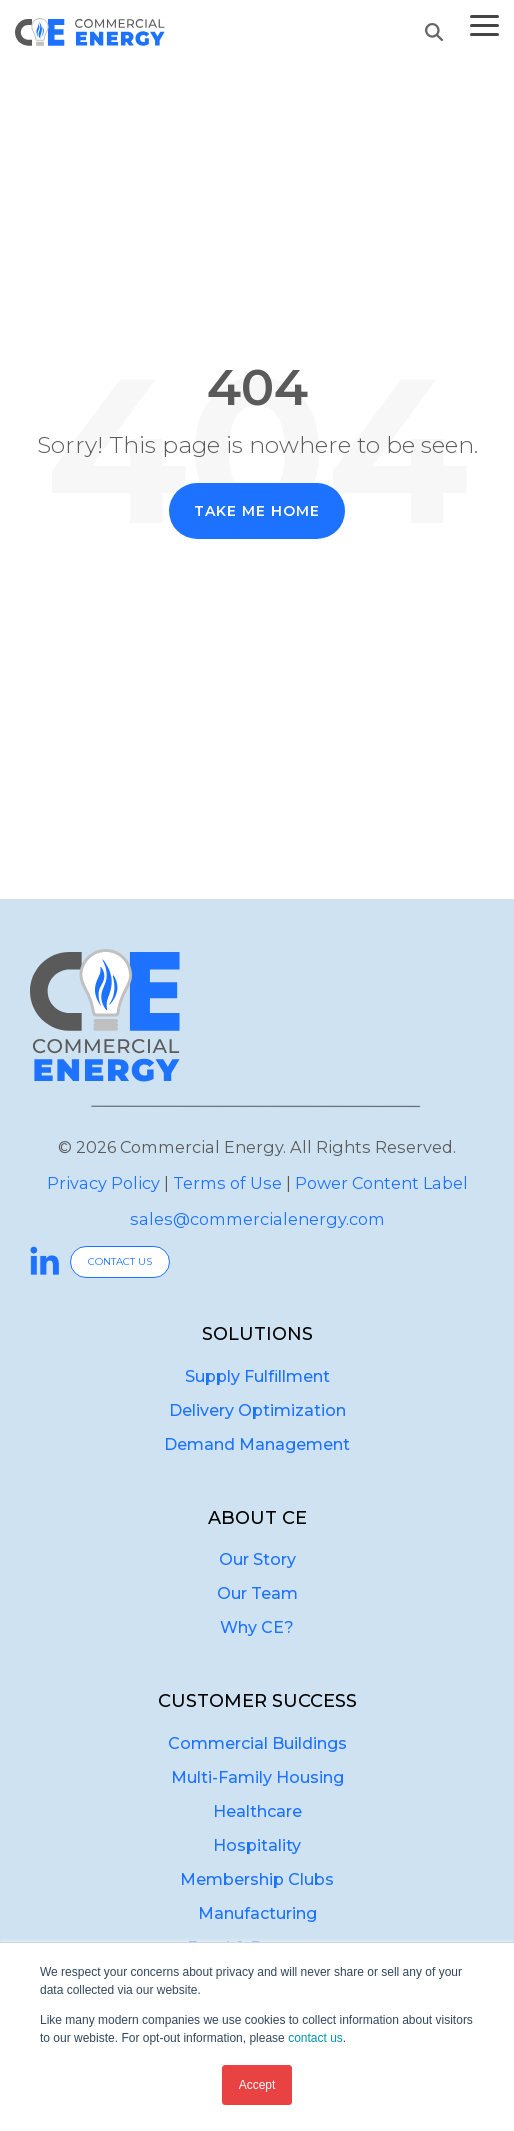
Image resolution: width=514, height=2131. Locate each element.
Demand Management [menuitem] (257, 1444)
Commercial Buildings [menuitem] (257, 1743)
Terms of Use (227, 1183)
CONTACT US (120, 1261)
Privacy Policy (103, 1183)
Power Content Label (381, 1183)
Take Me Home (257, 511)
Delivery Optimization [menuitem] (257, 1410)
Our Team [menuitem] (257, 1593)
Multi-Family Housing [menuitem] (257, 1777)
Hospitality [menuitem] (257, 1845)
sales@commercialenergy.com (257, 1219)
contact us (315, 2038)
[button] (484, 24)
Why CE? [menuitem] (257, 1627)
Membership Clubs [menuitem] (257, 1879)
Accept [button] (257, 2085)
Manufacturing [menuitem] (257, 1913)
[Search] (434, 32)
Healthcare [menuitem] (257, 1811)
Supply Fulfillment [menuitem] (257, 1376)
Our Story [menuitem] (257, 1559)
